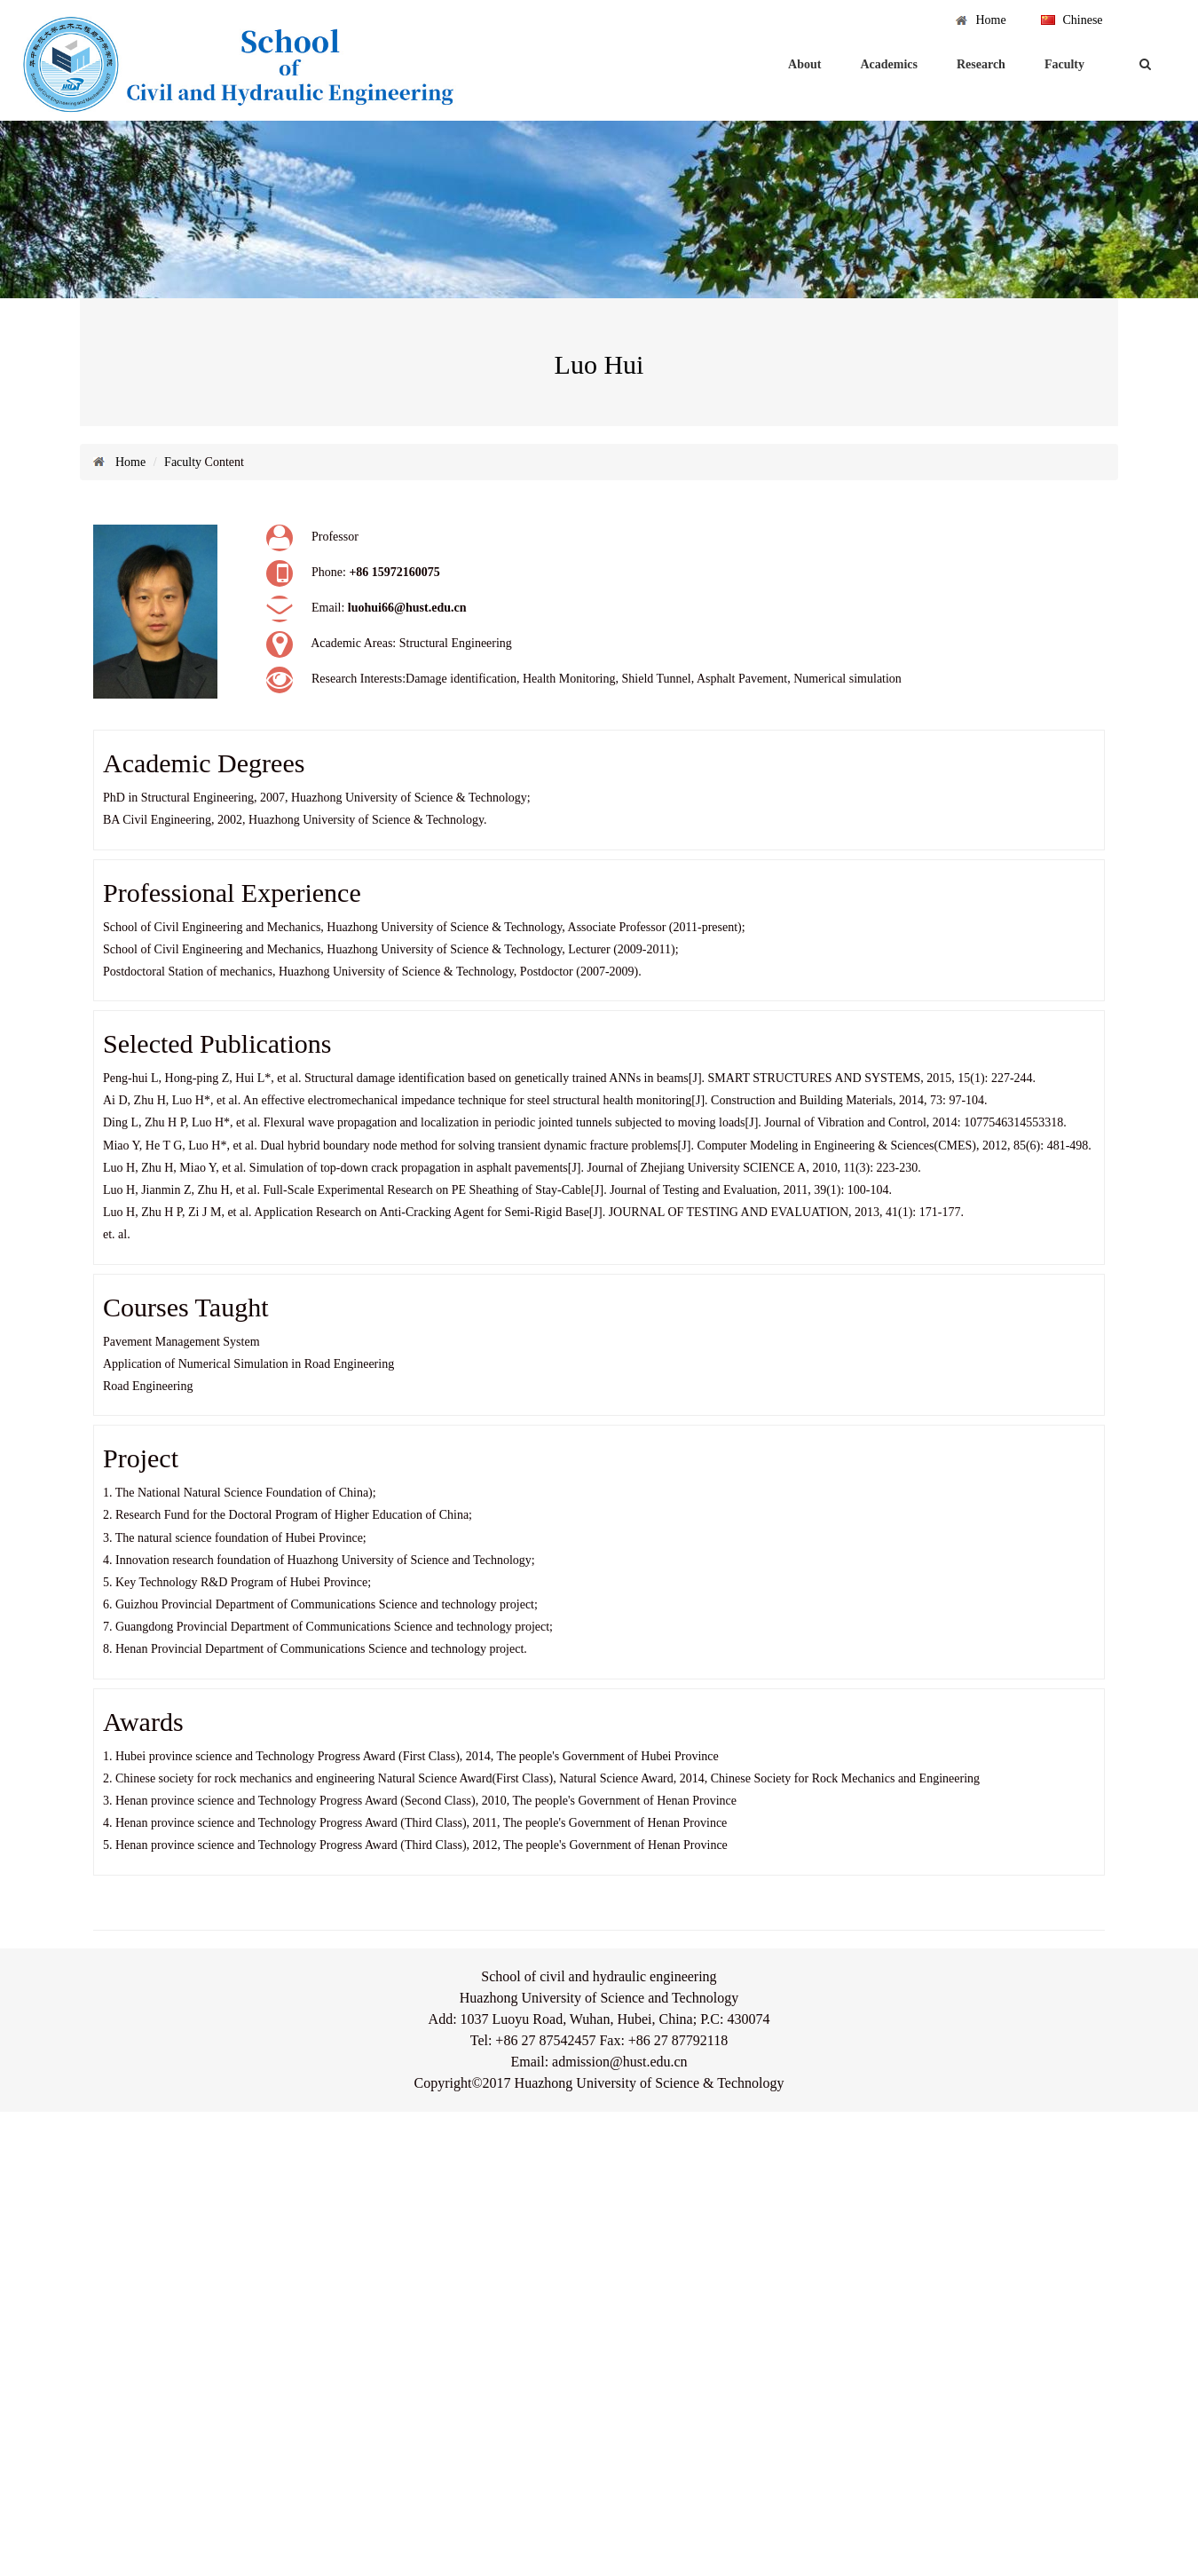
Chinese (1082, 20)
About (804, 64)
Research (981, 64)
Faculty (1064, 64)
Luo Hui (599, 364)
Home (990, 20)
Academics (889, 64)
